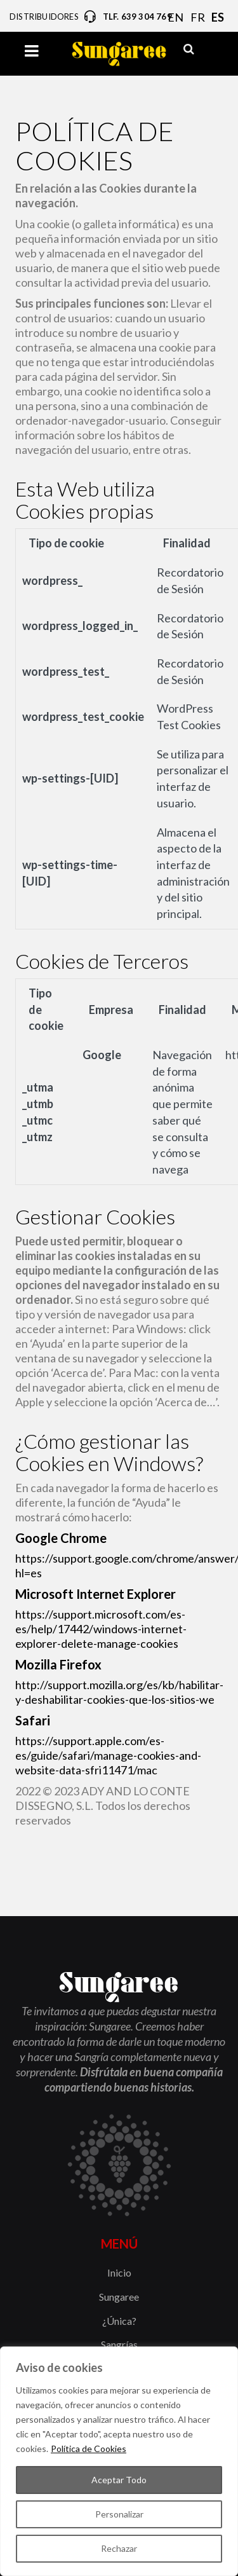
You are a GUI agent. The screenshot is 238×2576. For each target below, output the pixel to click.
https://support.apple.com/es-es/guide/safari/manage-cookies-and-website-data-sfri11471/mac (108, 1755)
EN (175, 17)
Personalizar (119, 2514)
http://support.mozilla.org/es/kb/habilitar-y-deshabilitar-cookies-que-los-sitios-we (119, 1692)
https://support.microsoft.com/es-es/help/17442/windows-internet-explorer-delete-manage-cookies (101, 1628)
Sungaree (119, 2297)
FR (197, 17)
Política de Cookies (88, 2448)
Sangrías (119, 2344)
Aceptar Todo (119, 2479)
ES (217, 17)
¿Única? (119, 2321)
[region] (119, 2461)
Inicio (119, 2272)
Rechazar (119, 2548)
